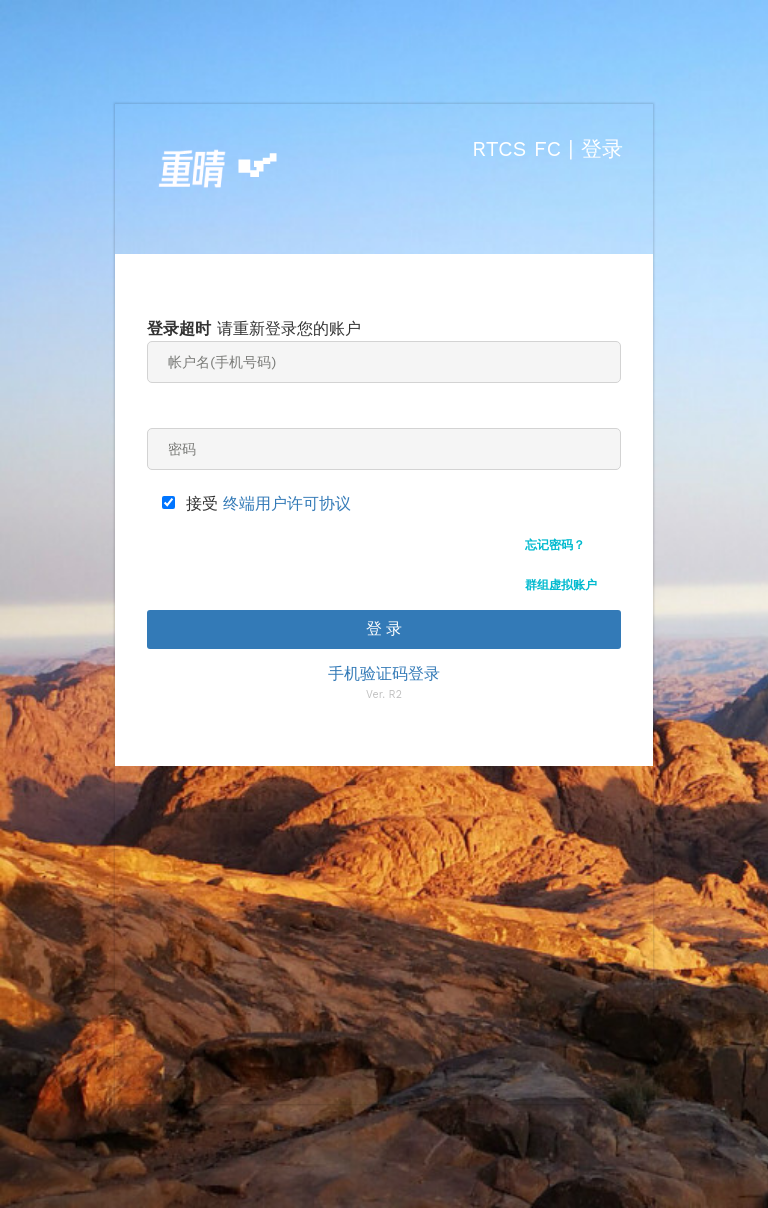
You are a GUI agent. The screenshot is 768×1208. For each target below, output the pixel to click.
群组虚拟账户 (561, 585)
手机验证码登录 (384, 673)
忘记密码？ (555, 545)
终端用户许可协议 (287, 503)
